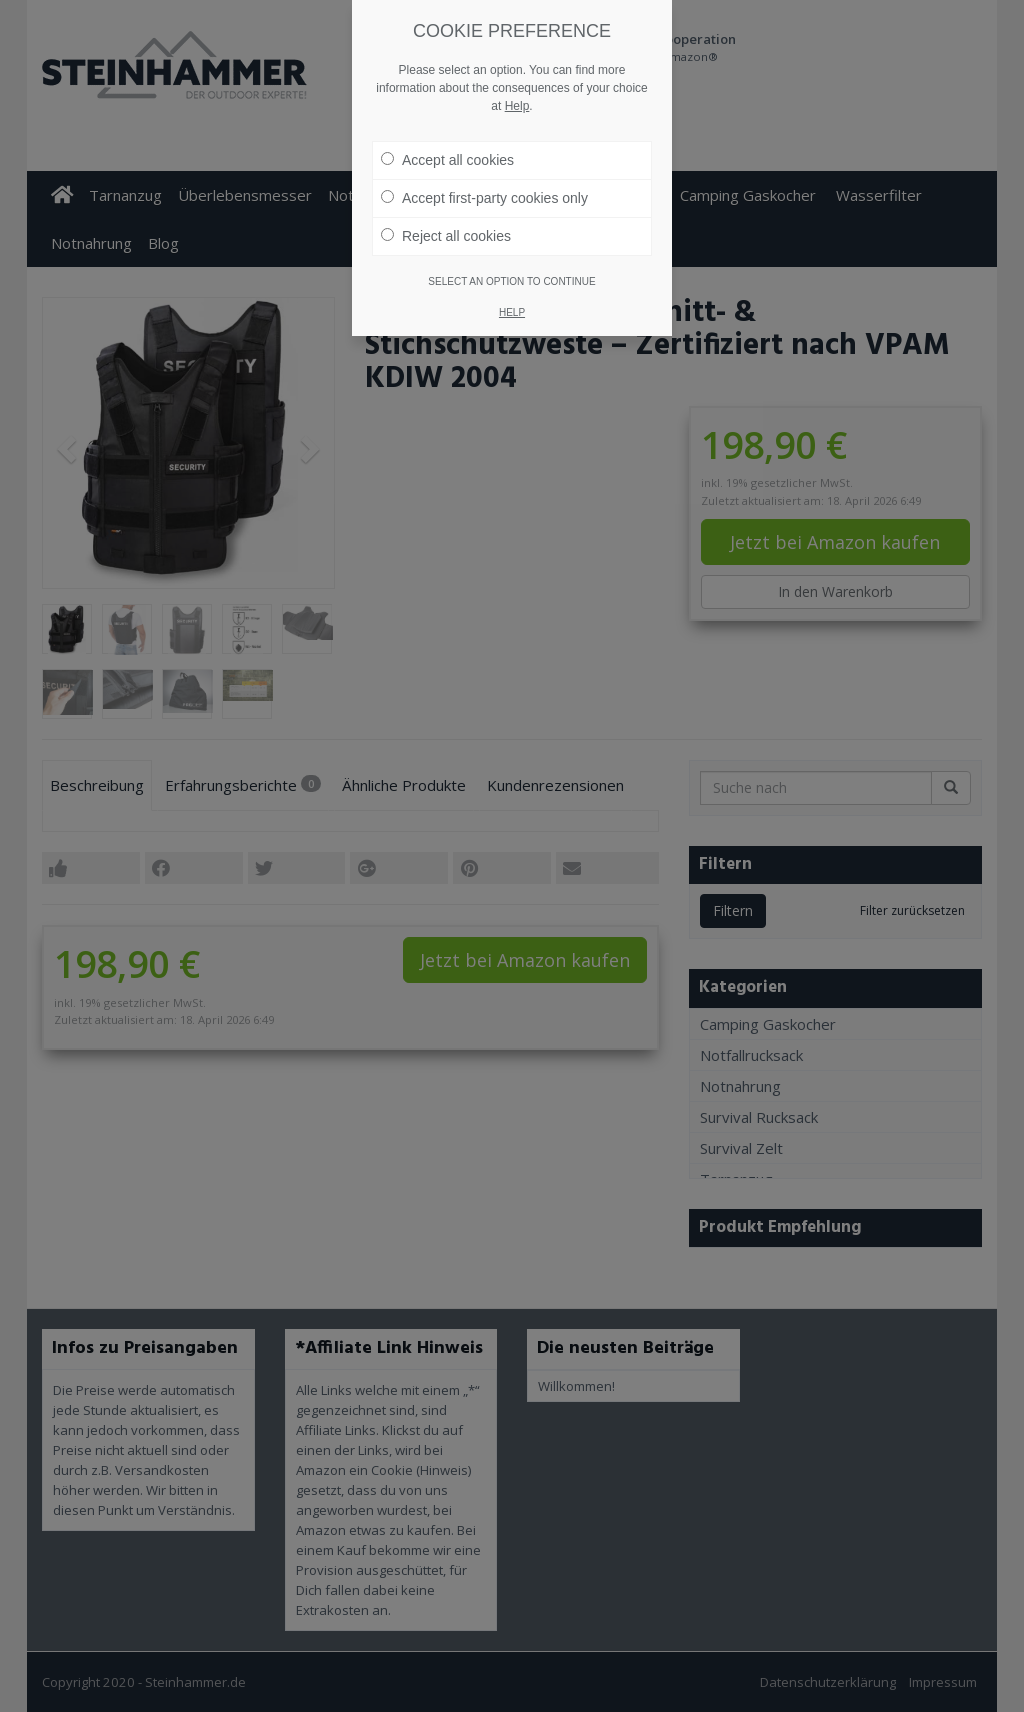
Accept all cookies (447, 160)
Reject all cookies (446, 236)
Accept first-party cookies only (484, 198)
